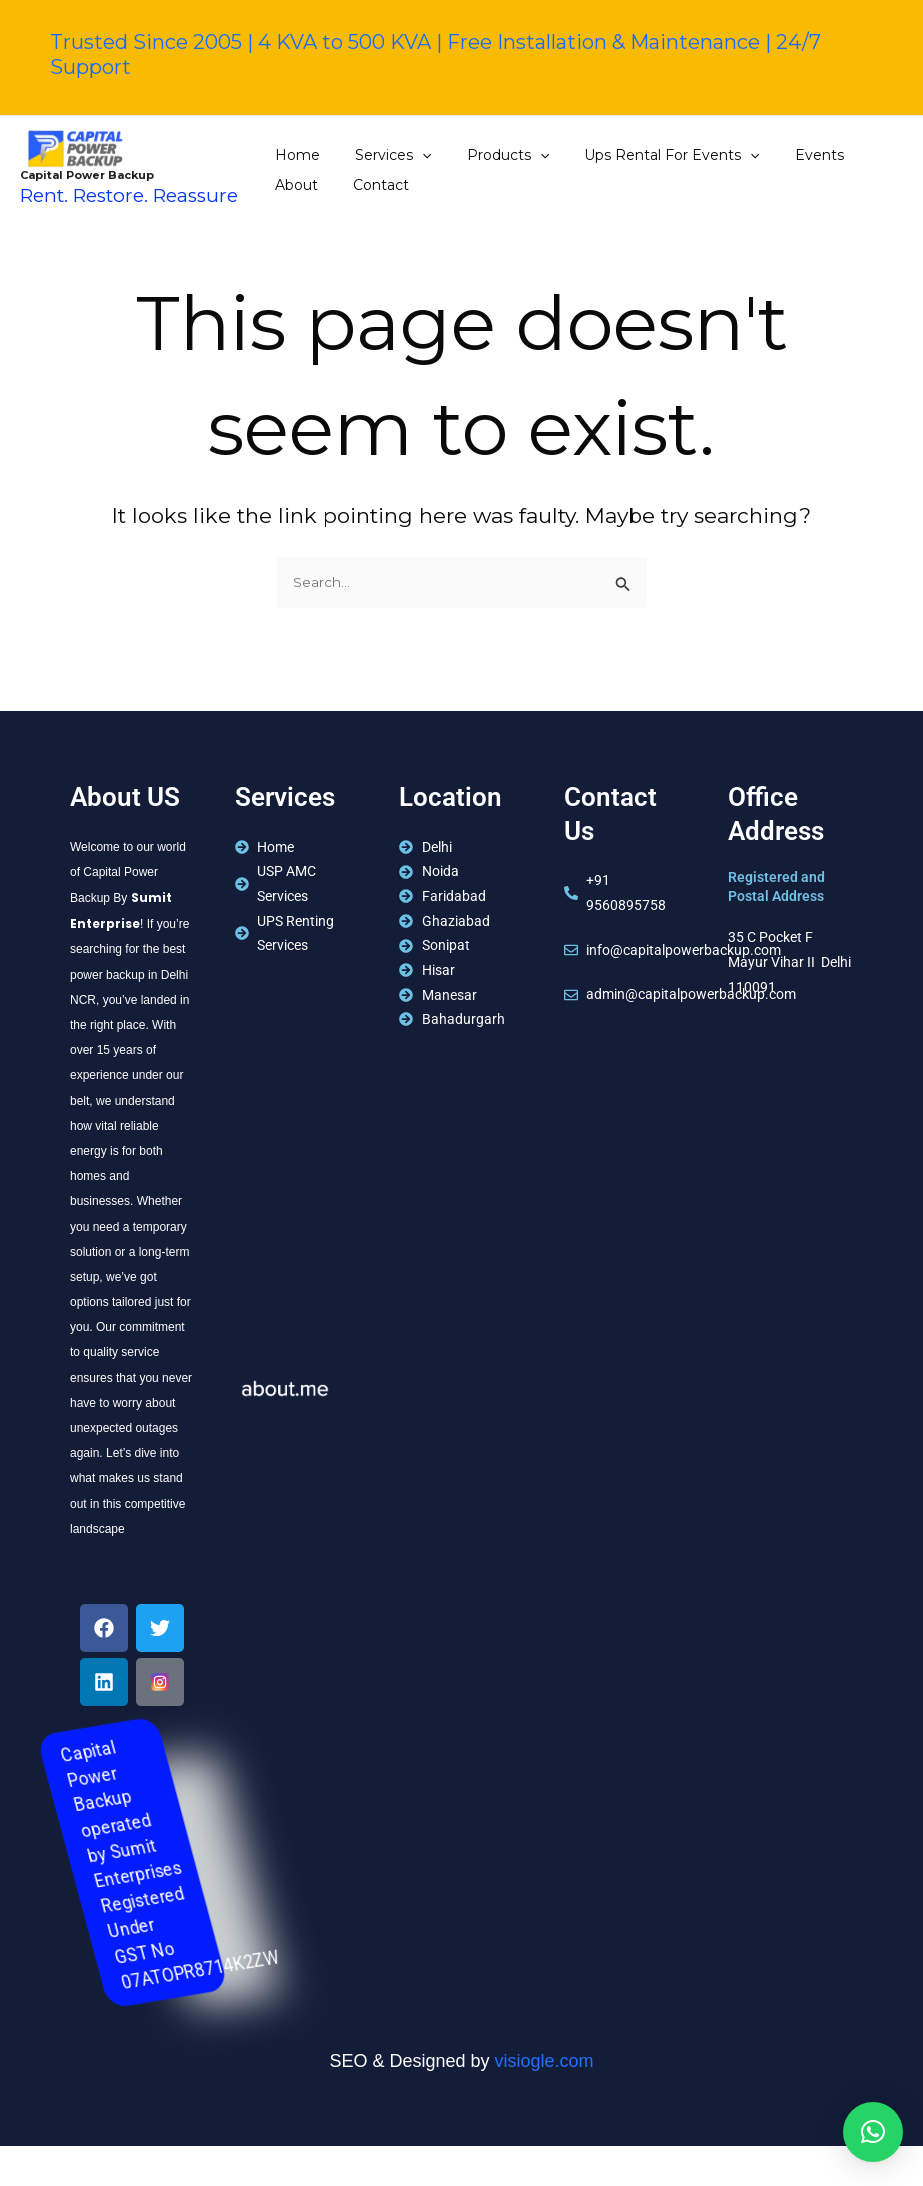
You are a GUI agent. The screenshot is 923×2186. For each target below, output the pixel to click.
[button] (873, 2132)
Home (294, 155)
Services (383, 155)
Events (787, 155)
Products (490, 155)
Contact (300, 185)
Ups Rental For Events (647, 155)
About (861, 155)
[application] (412, 155)
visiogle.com (544, 2062)
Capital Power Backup (87, 175)
